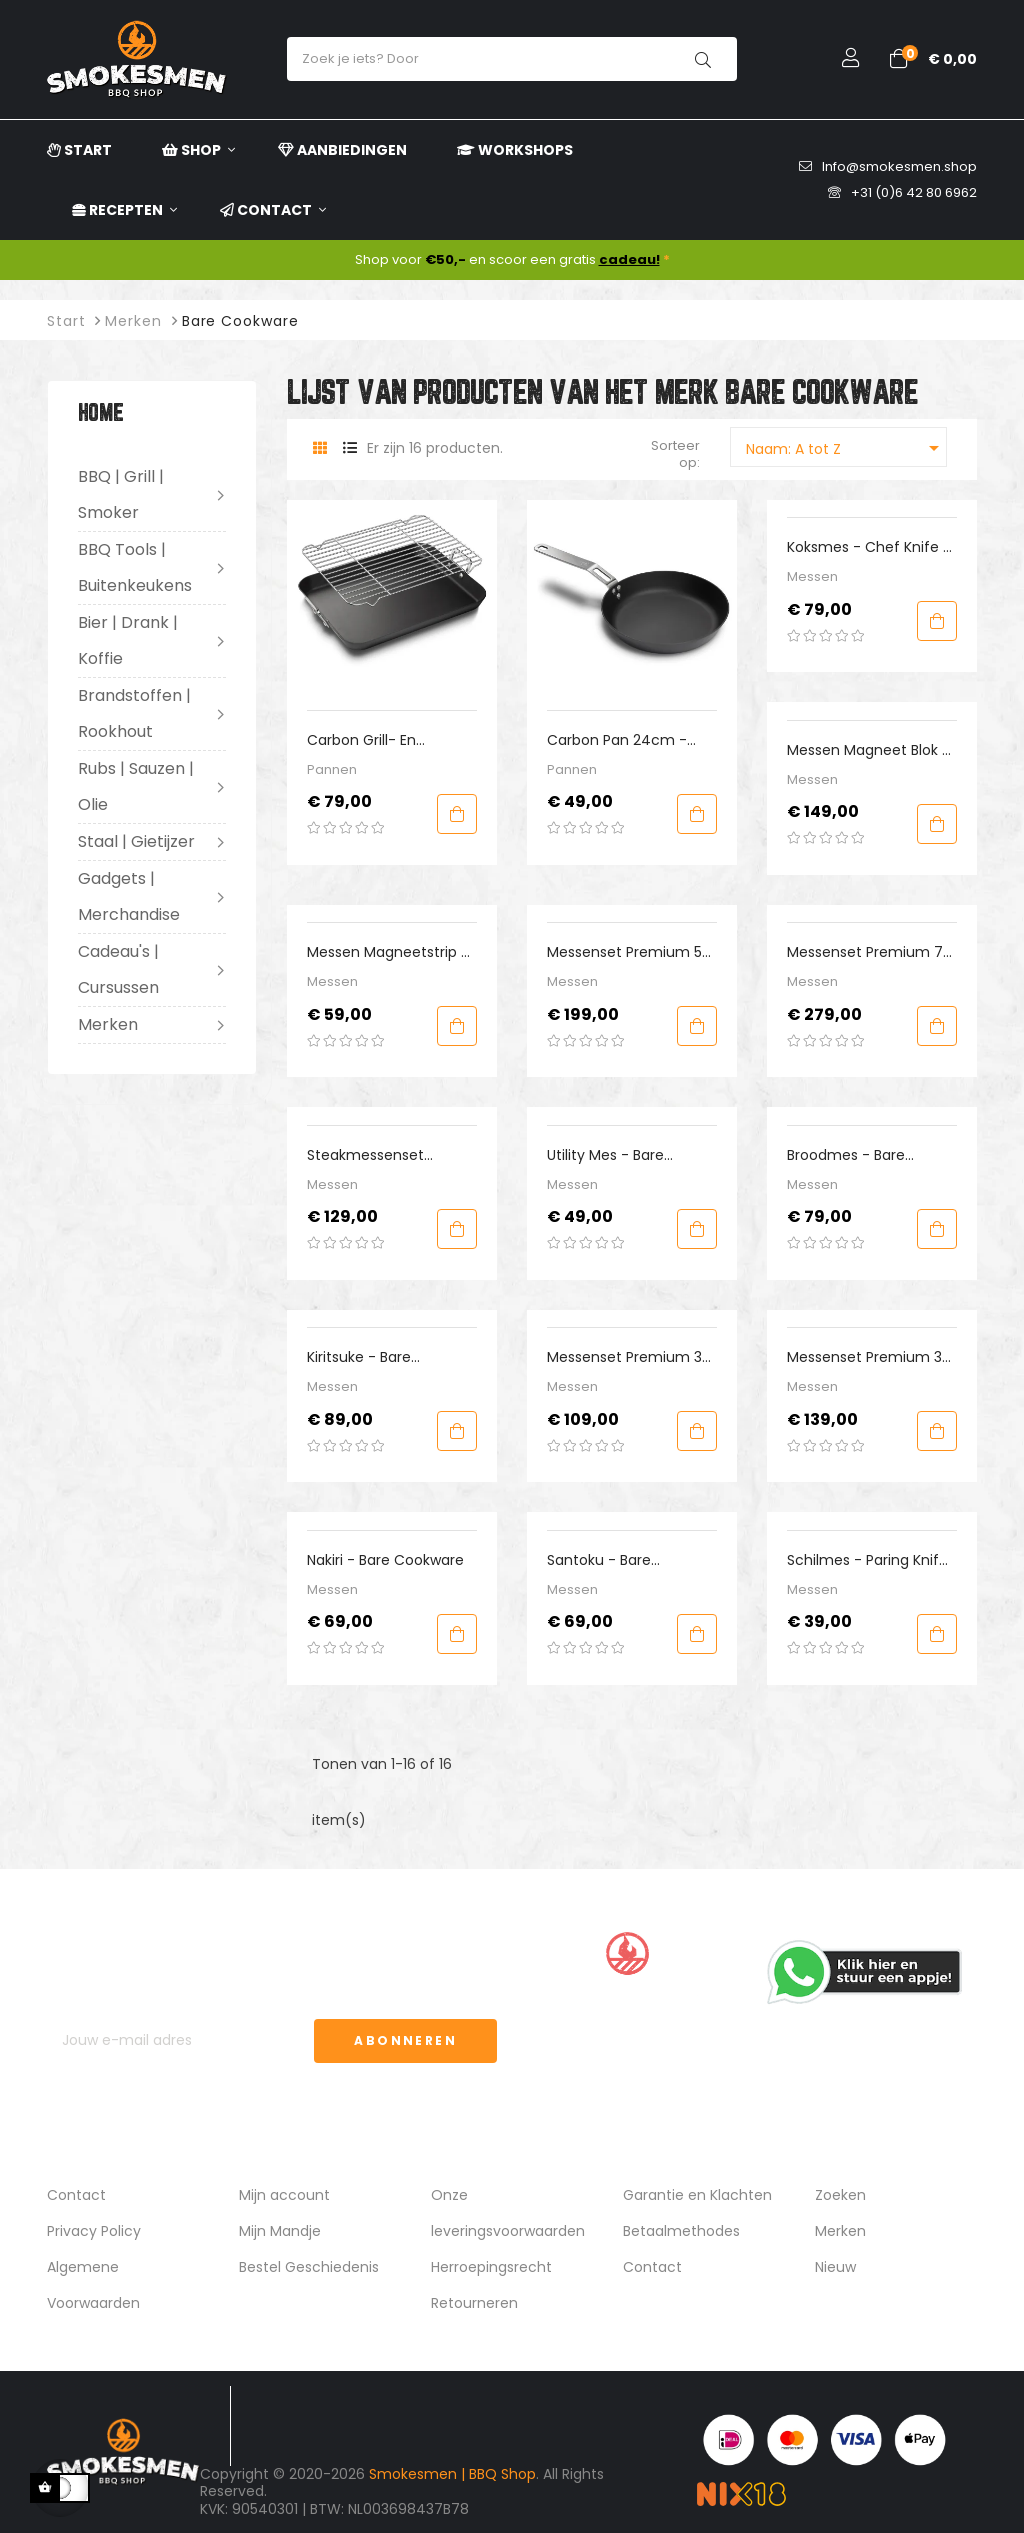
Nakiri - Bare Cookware (385, 1560)
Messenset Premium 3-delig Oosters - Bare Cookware (628, 1357)
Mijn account (284, 2195)
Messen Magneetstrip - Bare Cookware (388, 952)
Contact (76, 2195)
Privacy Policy (94, 2231)
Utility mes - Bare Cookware (605, 1155)
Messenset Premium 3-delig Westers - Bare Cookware (868, 1357)
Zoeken (840, 2195)
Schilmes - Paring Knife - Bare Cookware (867, 1560)
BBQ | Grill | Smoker (121, 494)
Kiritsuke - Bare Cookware (359, 1357)
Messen (812, 576)
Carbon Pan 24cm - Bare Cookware (617, 740)
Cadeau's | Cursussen (118, 969)
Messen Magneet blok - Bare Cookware (868, 750)
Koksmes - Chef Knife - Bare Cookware (869, 547)
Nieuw (835, 2267)
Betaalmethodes (681, 2231)
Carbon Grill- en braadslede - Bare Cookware (369, 740)
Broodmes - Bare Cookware (846, 1155)
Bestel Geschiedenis (309, 2267)
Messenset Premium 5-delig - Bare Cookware (628, 952)
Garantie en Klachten (697, 2195)
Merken (108, 1024)
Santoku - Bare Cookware (599, 1560)
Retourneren (474, 2303)
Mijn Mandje (280, 2231)
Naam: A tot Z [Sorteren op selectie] (846, 448)
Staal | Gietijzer (136, 841)
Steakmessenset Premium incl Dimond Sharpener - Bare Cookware (382, 1155)
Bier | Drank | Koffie (128, 640)
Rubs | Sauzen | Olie (136, 786)
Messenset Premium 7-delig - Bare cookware (869, 952)
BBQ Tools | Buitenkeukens (135, 567)
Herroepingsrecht (491, 2267)
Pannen (332, 769)
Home (101, 414)
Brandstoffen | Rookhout (134, 713)
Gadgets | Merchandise (129, 896)
